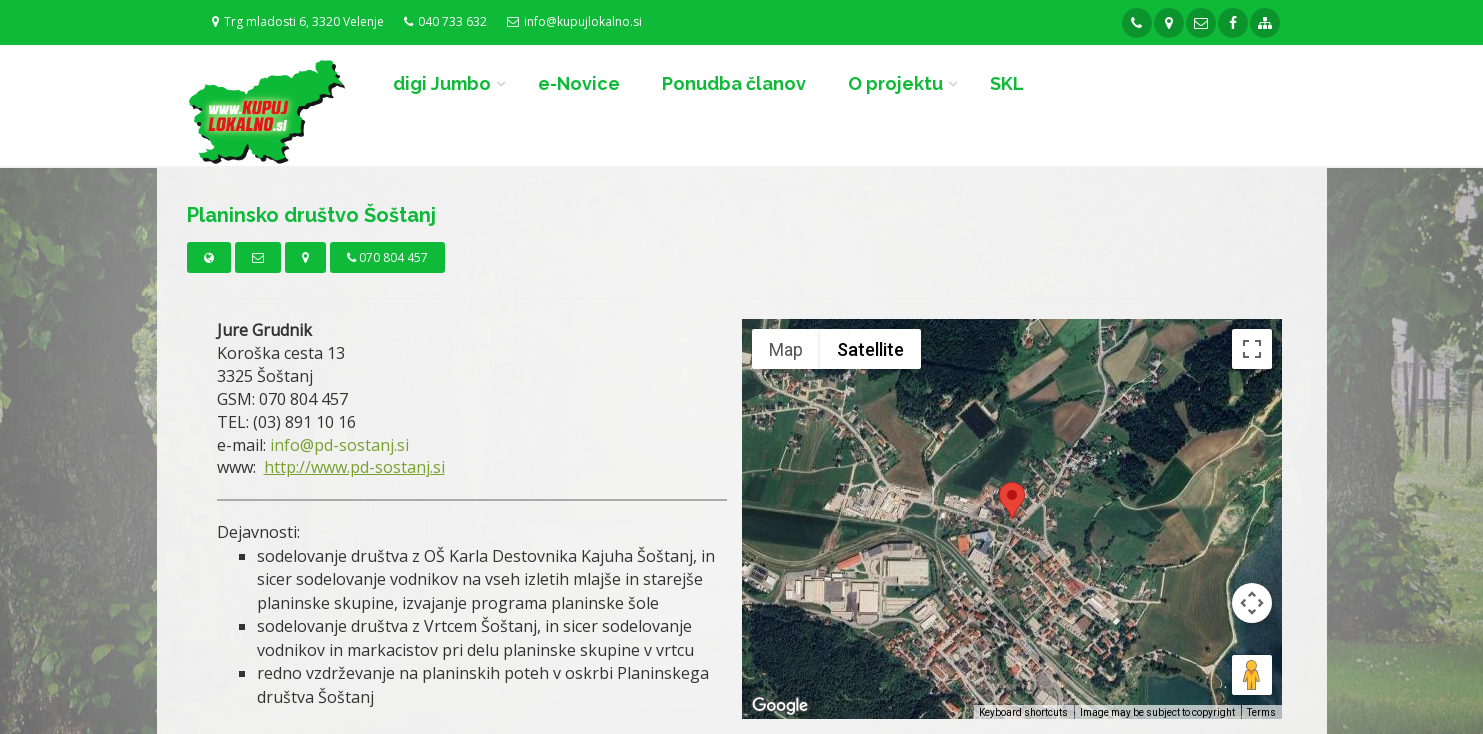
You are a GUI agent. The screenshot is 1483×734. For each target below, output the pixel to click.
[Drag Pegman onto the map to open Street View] (1252, 675)
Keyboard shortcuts (1023, 712)
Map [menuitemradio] (786, 349)
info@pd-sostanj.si (339, 445)
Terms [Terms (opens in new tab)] (1261, 712)
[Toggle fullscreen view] (1252, 349)
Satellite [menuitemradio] (870, 349)
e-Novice (579, 83)
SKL (1007, 83)
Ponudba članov (734, 83)
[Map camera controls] (1252, 603)
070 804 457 (387, 257)
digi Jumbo (442, 83)
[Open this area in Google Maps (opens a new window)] (780, 706)
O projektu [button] (895, 83)
